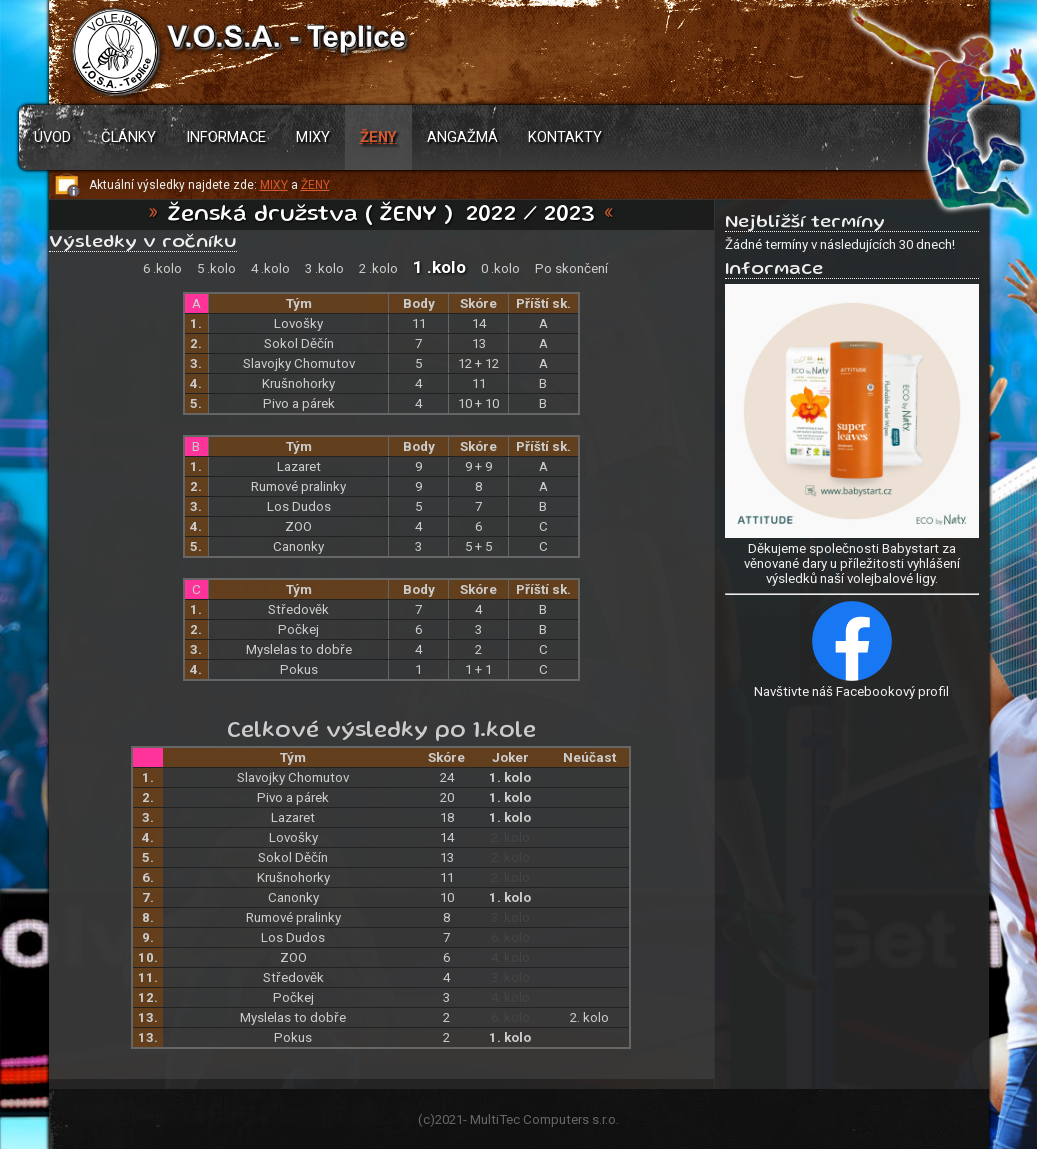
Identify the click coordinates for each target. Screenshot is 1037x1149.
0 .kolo (500, 268)
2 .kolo (378, 268)
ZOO (298, 526)
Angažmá (462, 137)
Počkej (298, 629)
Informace (226, 137)
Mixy (313, 137)
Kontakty (565, 137)
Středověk (298, 609)
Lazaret (299, 466)
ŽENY (315, 185)
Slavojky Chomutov (299, 363)
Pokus (299, 669)
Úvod (52, 137)
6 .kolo (162, 268)
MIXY (274, 185)
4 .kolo (270, 268)
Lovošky (298, 323)
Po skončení (571, 268)
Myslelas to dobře (299, 649)
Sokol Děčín (299, 343)
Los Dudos (299, 506)
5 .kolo (216, 268)
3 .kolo (324, 268)
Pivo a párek (299, 403)
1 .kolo (439, 267)
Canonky (298, 546)
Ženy (378, 137)
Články (128, 137)
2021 (449, 1119)
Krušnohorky (298, 383)
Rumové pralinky (298, 486)
